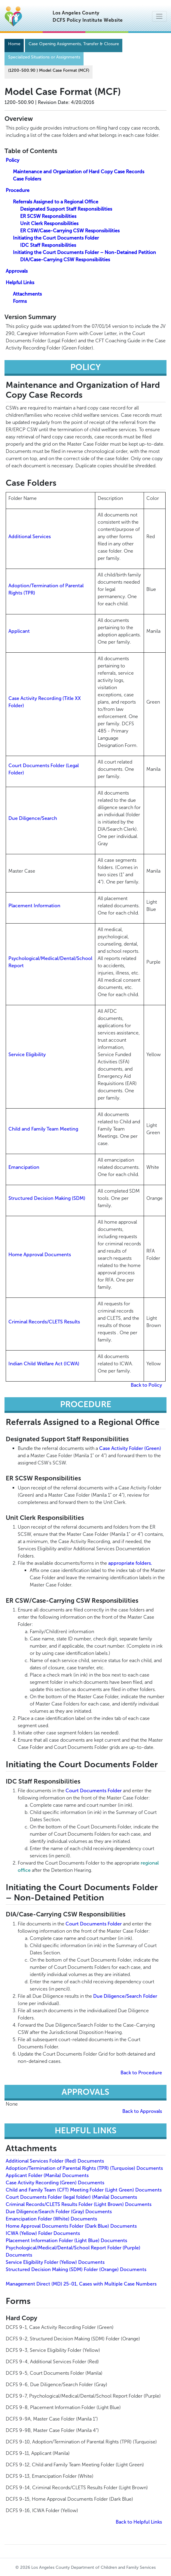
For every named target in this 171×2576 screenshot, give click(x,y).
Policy (12, 160)
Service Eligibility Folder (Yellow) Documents (55, 2262)
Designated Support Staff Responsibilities (66, 209)
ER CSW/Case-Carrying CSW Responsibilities (70, 231)
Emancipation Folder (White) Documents (51, 2219)
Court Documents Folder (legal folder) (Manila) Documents (71, 2197)
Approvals (17, 271)
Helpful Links (20, 282)
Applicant (19, 631)
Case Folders (27, 179)
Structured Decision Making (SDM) (46, 1198)
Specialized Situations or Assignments (44, 57)
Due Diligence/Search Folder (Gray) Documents (59, 2211)
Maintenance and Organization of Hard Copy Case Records (78, 171)
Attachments (27, 294)
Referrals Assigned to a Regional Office (55, 202)
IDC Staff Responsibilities (48, 245)
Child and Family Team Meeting (43, 1129)
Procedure (17, 190)
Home (14, 43)
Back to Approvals (142, 2111)
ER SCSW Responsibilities (48, 216)
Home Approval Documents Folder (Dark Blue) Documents (71, 2226)
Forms (20, 301)
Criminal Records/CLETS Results (44, 1322)
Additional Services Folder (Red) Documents (55, 2161)
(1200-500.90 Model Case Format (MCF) (48, 70)
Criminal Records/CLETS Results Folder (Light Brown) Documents (78, 2204)
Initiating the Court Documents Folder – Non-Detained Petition (84, 252)
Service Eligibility (27, 1054)
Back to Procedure (141, 2073)
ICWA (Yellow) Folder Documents (43, 2233)
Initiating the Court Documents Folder (56, 238)
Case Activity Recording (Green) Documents (55, 2182)
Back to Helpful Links (139, 2522)
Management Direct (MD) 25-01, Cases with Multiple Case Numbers (81, 2284)
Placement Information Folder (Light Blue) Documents (66, 2240)
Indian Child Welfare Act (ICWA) (43, 1363)
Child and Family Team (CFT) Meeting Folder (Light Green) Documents (84, 2190)
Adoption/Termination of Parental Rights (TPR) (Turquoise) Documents (84, 2168)
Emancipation (23, 1167)
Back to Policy (146, 1385)
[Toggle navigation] (159, 16)
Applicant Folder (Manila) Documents (47, 2175)
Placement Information (34, 905)
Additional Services (29, 536)
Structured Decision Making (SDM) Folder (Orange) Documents (76, 2269)
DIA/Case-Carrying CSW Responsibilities (65, 259)
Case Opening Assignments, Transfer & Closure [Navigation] (74, 43)
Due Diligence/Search (32, 818)
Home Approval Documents (39, 1254)
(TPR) (29, 593)
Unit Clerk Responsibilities (49, 223)
